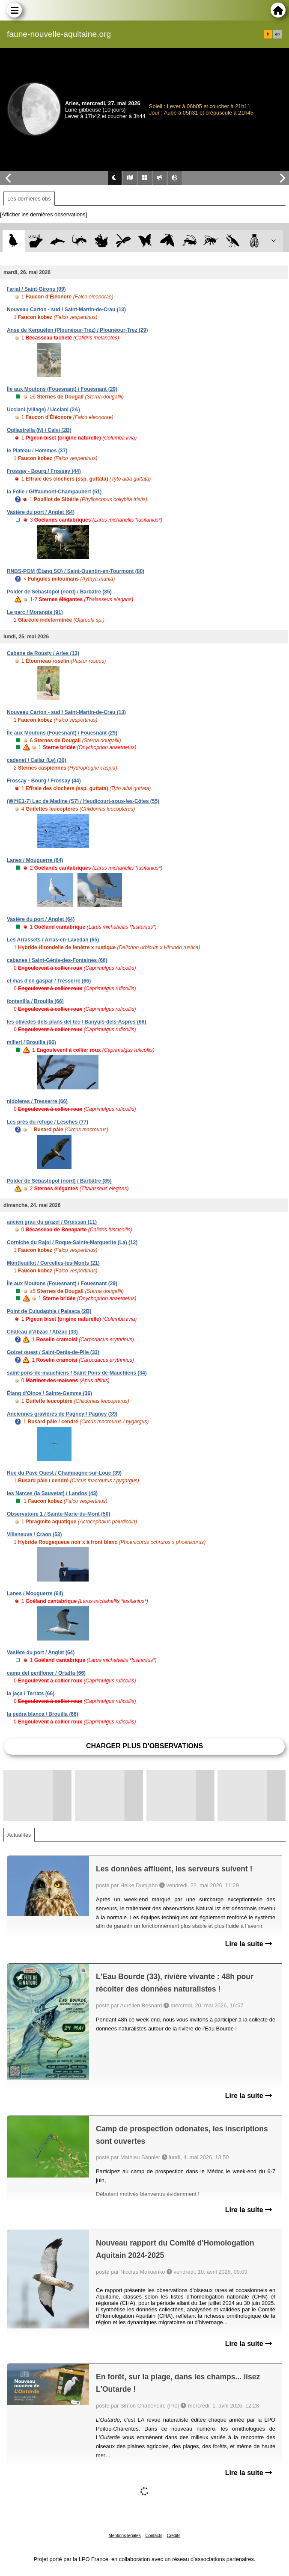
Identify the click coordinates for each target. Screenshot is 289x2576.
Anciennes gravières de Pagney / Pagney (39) (62, 1414)
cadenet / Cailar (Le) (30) (36, 760)
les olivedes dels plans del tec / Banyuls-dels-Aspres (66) (76, 1022)
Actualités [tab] (19, 1835)
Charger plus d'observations (144, 1746)
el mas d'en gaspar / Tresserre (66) (49, 981)
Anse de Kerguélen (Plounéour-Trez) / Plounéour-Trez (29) (77, 330)
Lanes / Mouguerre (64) (35, 860)
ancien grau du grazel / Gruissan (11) (52, 1222)
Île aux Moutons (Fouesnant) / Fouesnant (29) (62, 389)
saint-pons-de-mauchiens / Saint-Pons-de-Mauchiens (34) (77, 1373)
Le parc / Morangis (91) (35, 612)
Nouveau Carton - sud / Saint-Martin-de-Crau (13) (66, 310)
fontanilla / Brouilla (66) (35, 1001)
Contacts (153, 2535)
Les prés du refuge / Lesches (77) (47, 1122)
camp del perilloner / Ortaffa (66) (46, 1673)
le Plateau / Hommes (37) (37, 451)
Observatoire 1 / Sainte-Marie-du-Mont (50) (58, 1514)
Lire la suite (248, 1944)
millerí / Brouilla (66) (31, 1042)
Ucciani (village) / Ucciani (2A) (43, 410)
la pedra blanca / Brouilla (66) (42, 1714)
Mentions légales (125, 2535)
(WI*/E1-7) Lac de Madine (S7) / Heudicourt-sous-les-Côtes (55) (83, 801)
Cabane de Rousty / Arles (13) (43, 653)
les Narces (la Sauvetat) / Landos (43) (52, 1493)
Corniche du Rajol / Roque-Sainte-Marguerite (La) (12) (72, 1242)
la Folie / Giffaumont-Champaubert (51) (54, 492)
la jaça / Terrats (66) (30, 1694)
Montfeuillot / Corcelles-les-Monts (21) (53, 1263)
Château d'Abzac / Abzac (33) (42, 1332)
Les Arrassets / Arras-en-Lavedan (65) (53, 940)
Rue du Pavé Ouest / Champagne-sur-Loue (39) (64, 1473)
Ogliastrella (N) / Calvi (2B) (39, 430)
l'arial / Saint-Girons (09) (36, 289)
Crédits (174, 2535)
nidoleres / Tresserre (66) (37, 1101)
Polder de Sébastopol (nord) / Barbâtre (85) (59, 592)
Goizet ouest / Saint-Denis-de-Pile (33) (53, 1352)
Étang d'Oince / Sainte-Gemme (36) (49, 1393)
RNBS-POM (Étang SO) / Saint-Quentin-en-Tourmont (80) (75, 571)
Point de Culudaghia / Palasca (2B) (49, 1311)
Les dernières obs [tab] (29, 198)
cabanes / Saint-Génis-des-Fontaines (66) (57, 960)
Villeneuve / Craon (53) (34, 1534)
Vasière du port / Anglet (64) (40, 512)
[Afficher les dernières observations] (43, 214)
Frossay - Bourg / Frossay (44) (44, 471)
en (277, 34)
